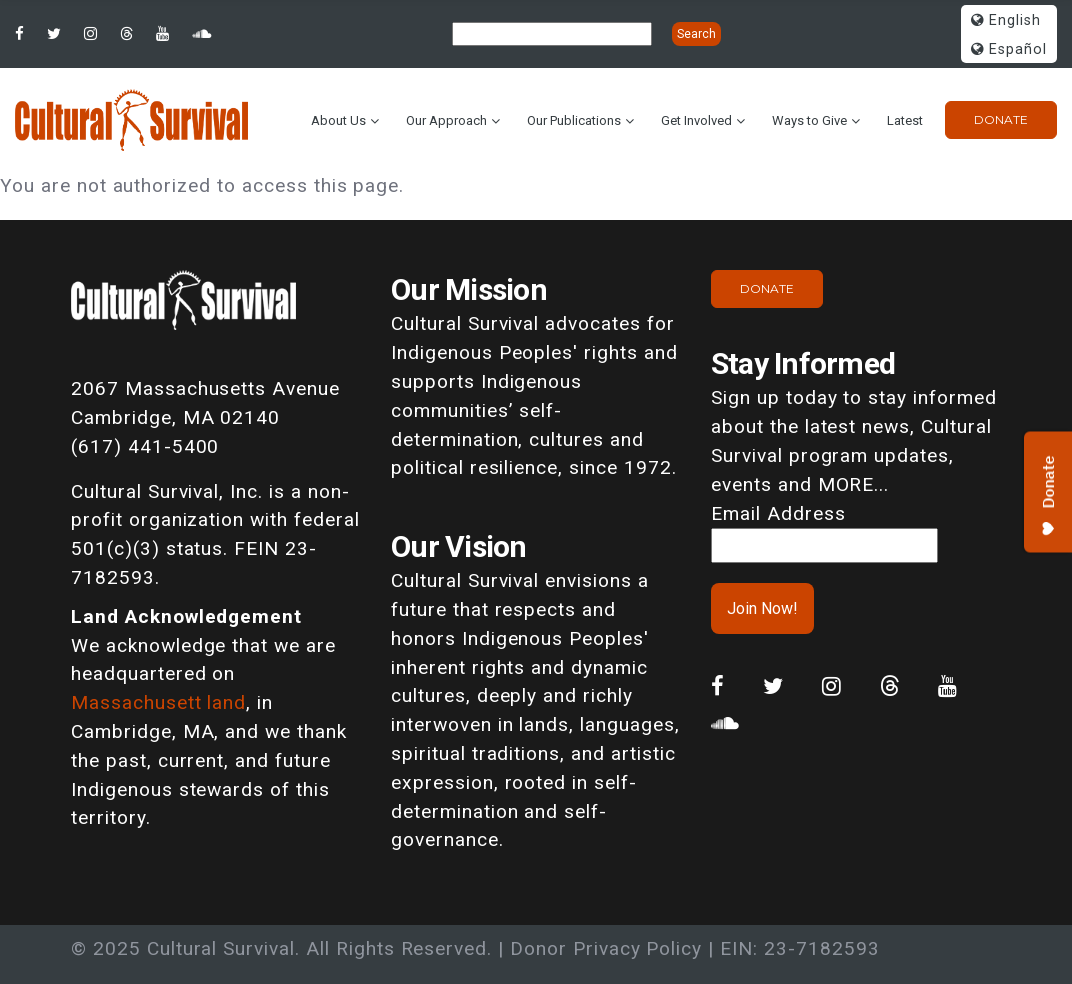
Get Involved (696, 120)
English (1006, 20)
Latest (905, 120)
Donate (1001, 119)
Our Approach (446, 120)
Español (1009, 49)
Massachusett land (158, 702)
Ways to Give (809, 120)
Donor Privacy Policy (606, 948)
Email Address (778, 513)
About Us (338, 120)
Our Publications (574, 120)
